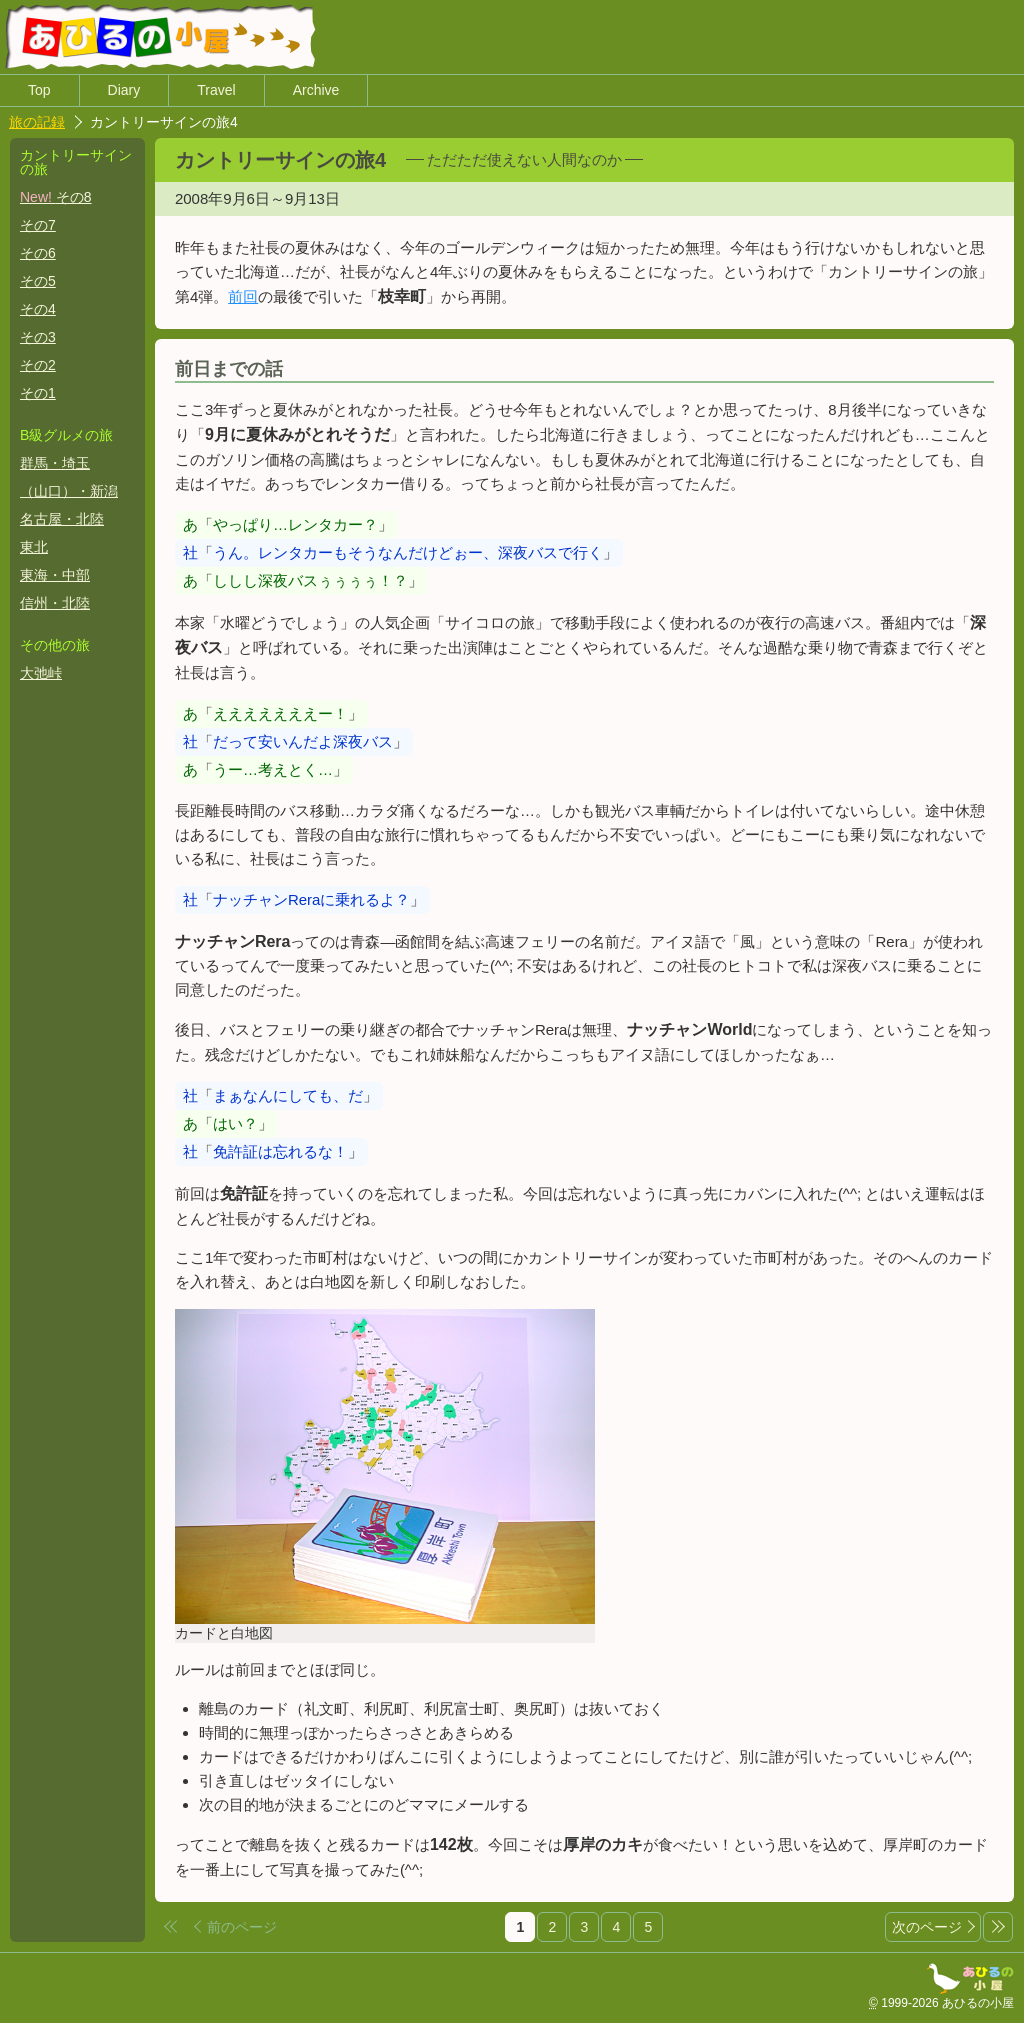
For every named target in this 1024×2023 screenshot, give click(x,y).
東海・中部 (55, 576)
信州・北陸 (55, 604)
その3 (38, 338)
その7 (38, 226)
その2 (38, 366)
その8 (56, 198)
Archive (316, 91)
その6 (38, 254)
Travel (216, 91)
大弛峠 (41, 674)
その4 (38, 310)
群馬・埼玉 (55, 464)
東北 (34, 548)
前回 (278, 297)
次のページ (927, 1928)
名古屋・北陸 (62, 520)
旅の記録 (37, 123)
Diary (124, 91)
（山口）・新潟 (69, 492)
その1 (38, 394)
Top (39, 91)
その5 (38, 282)
